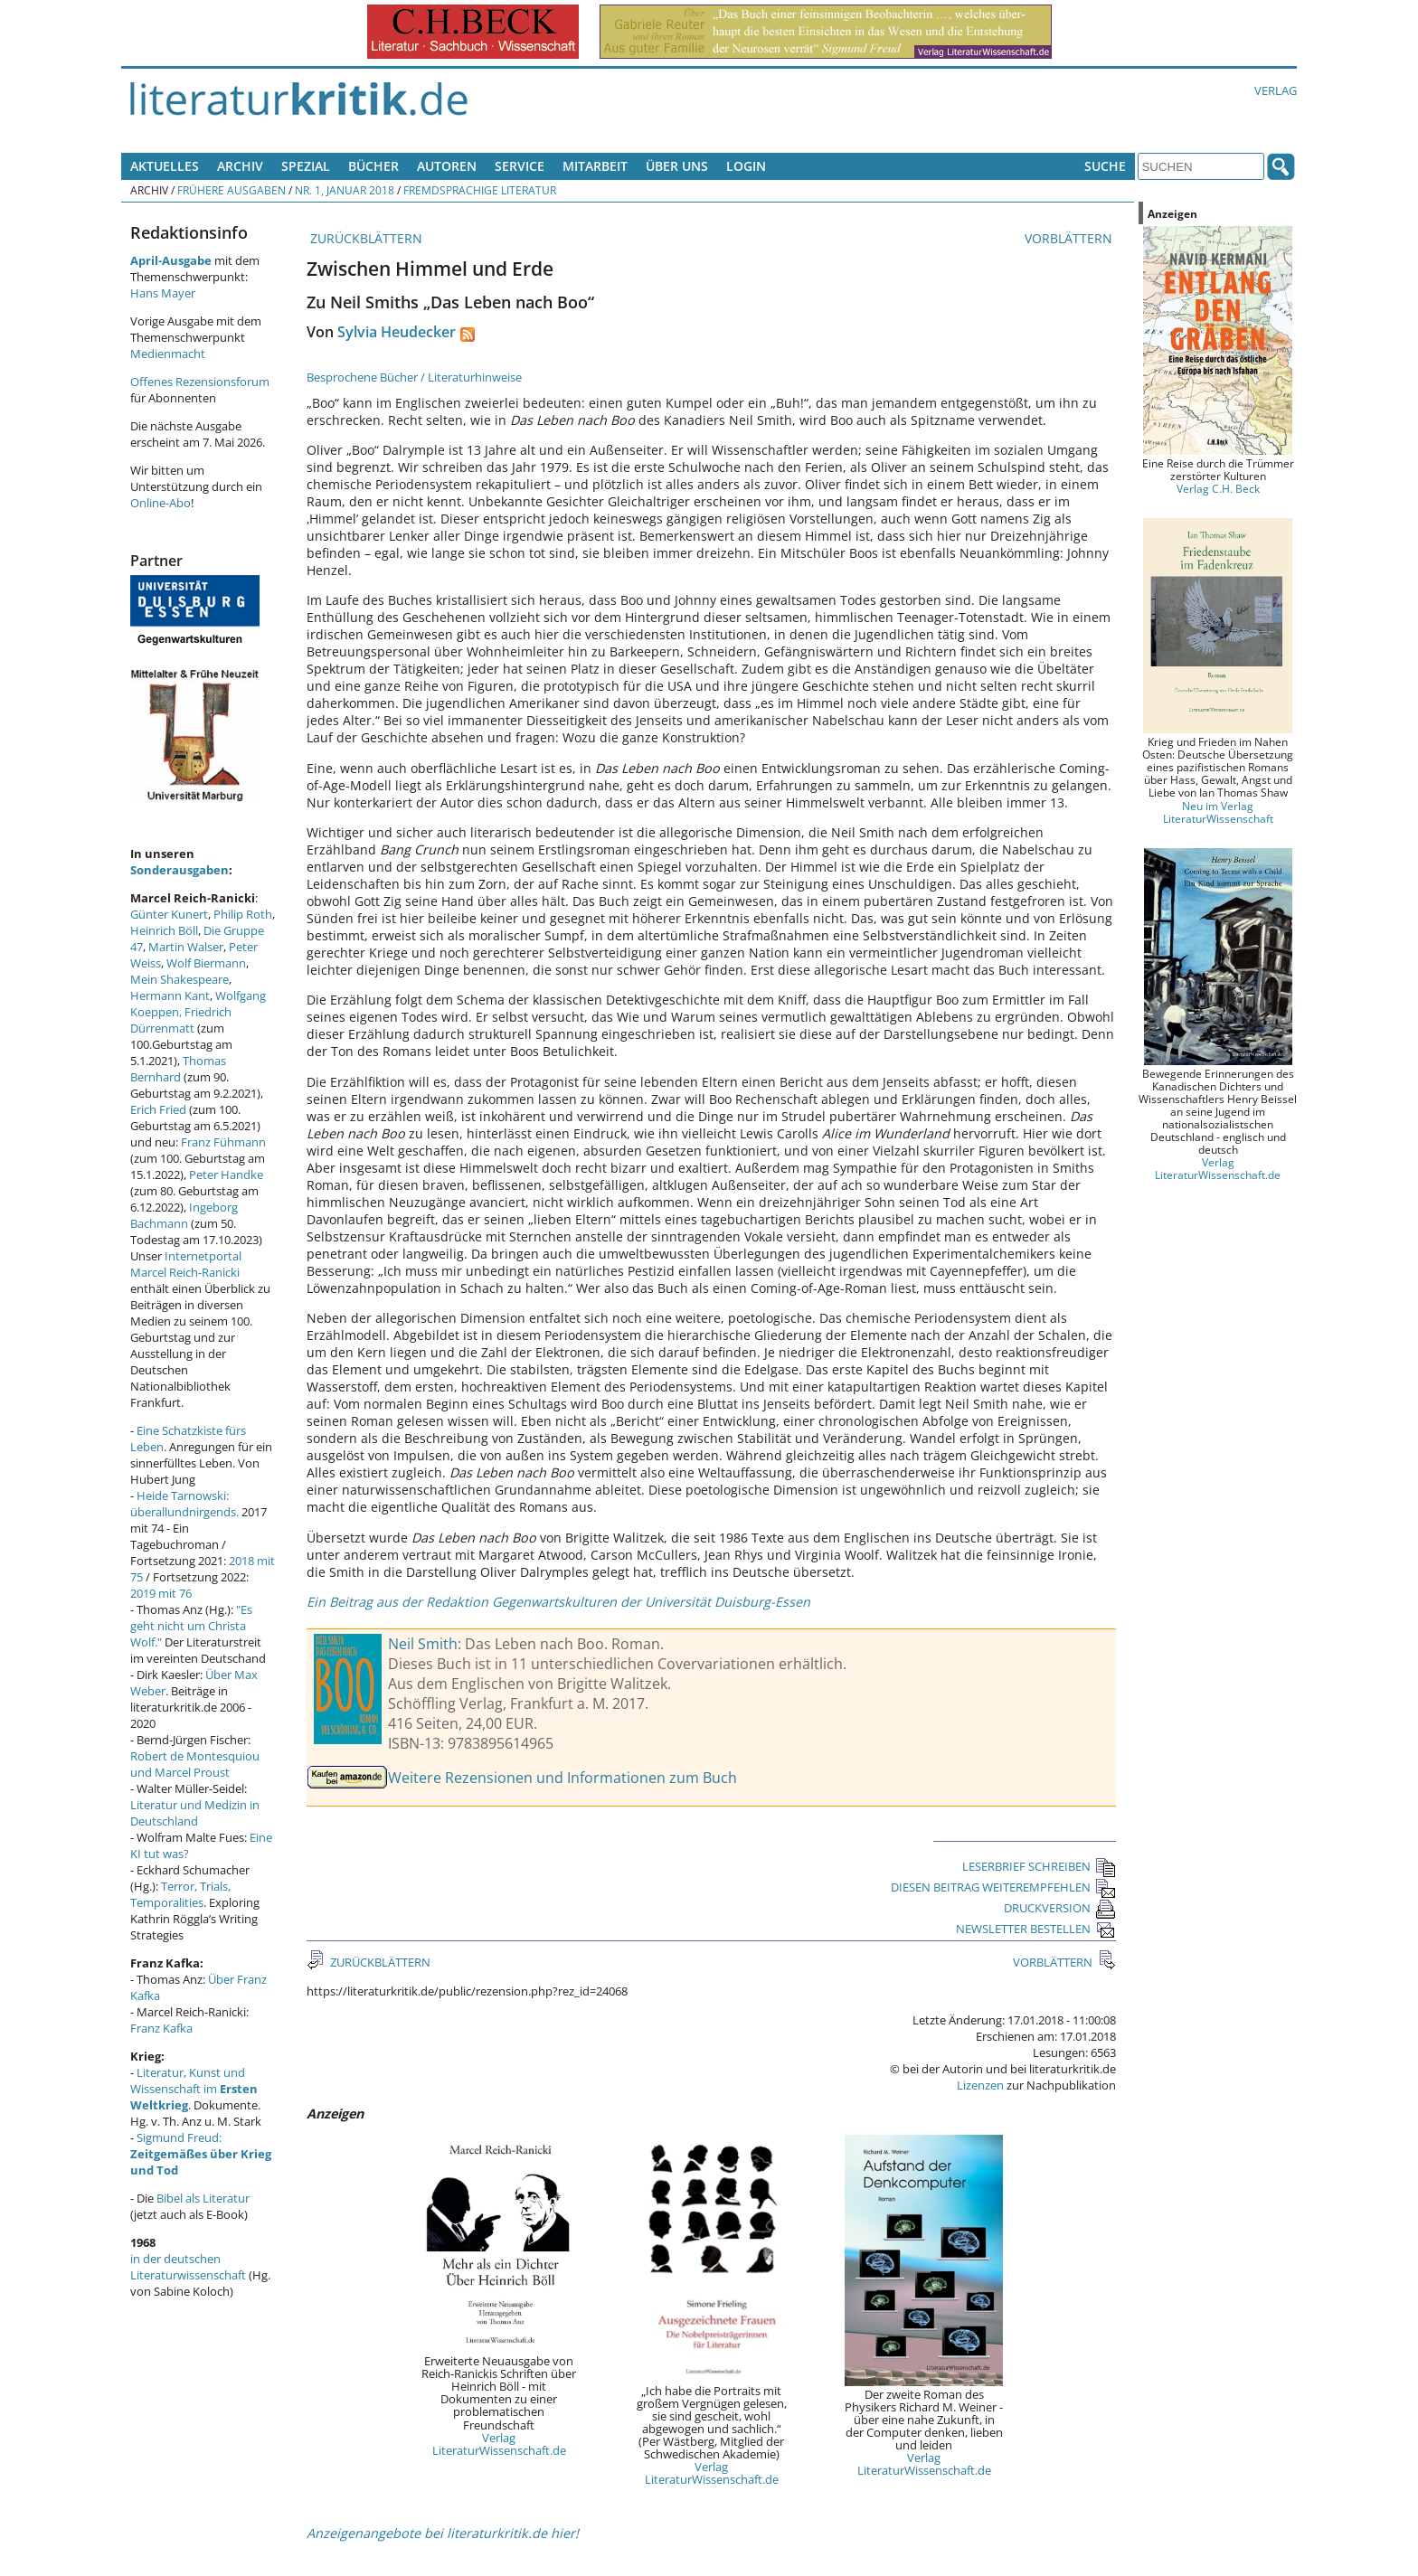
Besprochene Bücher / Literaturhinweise (414, 377)
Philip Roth (242, 914)
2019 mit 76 (161, 1593)
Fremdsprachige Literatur (479, 190)
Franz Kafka (161, 2028)
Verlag (1275, 90)
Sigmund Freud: (200, 2153)
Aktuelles (164, 166)
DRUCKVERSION (1060, 1908)
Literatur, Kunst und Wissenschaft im (194, 2088)
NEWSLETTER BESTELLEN (1036, 1928)
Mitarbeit (595, 166)
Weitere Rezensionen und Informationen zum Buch (562, 1778)
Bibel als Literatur (203, 2198)
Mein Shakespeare (179, 979)
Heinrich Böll (164, 930)
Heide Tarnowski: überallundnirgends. (184, 1503)
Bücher (373, 166)
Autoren (447, 166)
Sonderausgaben (179, 870)
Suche (1105, 166)
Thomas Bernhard (178, 1068)
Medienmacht (167, 353)
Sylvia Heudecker (396, 332)
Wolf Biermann (206, 963)
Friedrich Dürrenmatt (181, 1020)
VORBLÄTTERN (1070, 238)
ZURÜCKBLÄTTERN (364, 238)
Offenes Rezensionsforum (199, 381)
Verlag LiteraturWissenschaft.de (499, 2444)
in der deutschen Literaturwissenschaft (188, 2266)
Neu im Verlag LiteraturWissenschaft (1218, 812)
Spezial (305, 166)
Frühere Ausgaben (231, 190)
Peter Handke (226, 1174)
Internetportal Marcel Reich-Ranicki (185, 1264)
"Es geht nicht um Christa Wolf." (191, 1625)
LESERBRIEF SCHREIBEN (1039, 1866)
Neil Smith (423, 1644)
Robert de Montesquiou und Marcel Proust (195, 1764)
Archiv (240, 166)
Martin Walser (185, 947)
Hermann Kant (170, 995)
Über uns (677, 166)
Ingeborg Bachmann (184, 1215)
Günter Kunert (169, 914)
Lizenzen (980, 2085)
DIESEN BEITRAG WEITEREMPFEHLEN (1003, 1887)
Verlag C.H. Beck (1218, 488)
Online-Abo (160, 503)
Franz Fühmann (223, 1142)
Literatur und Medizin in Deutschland (195, 1813)
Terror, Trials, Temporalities (180, 1894)
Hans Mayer (162, 293)
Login (746, 166)
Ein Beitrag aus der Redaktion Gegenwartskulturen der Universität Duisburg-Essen (558, 1601)
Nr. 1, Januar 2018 (344, 190)
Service (519, 166)
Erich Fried (158, 1109)
